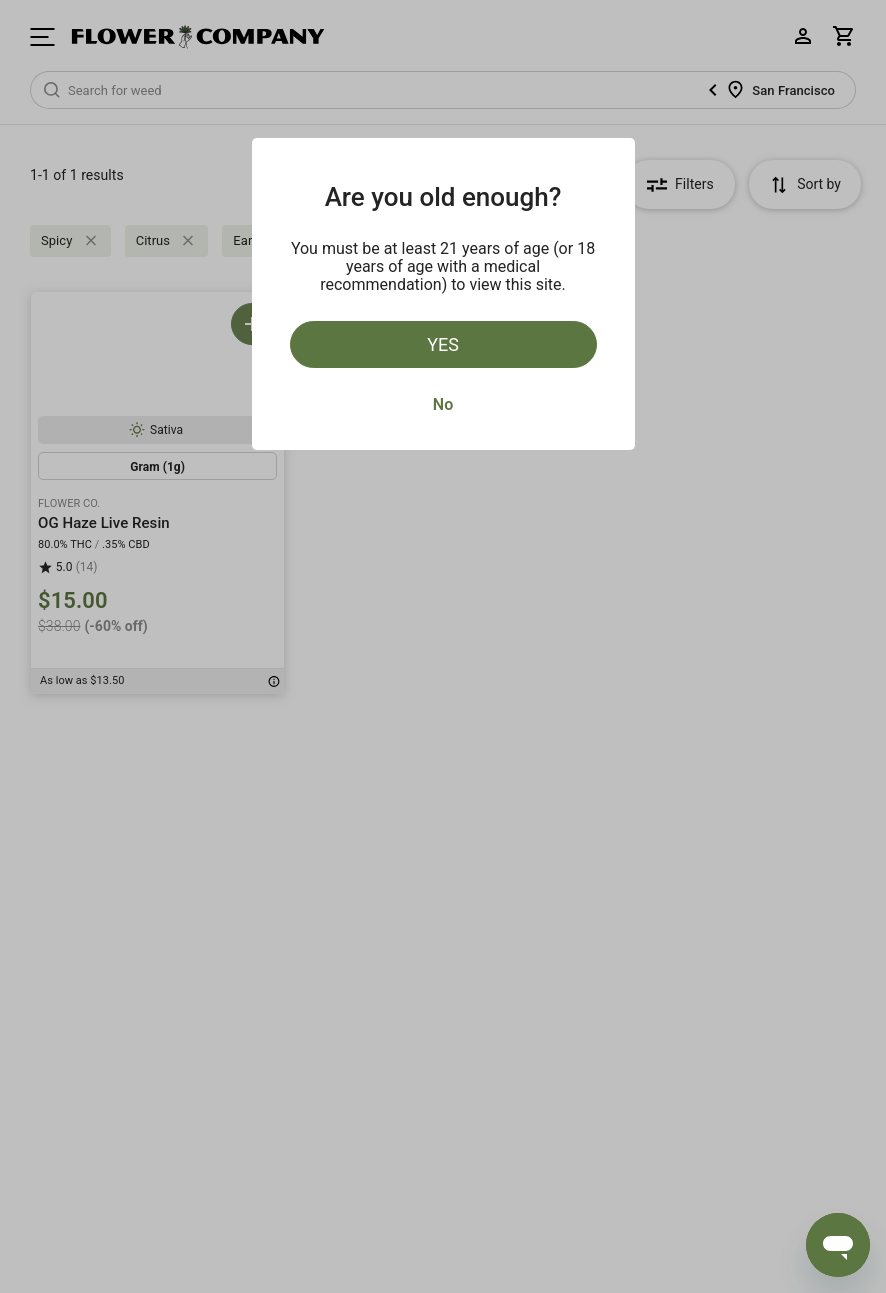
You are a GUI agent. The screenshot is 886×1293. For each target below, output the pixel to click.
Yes (443, 344)
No (443, 404)
